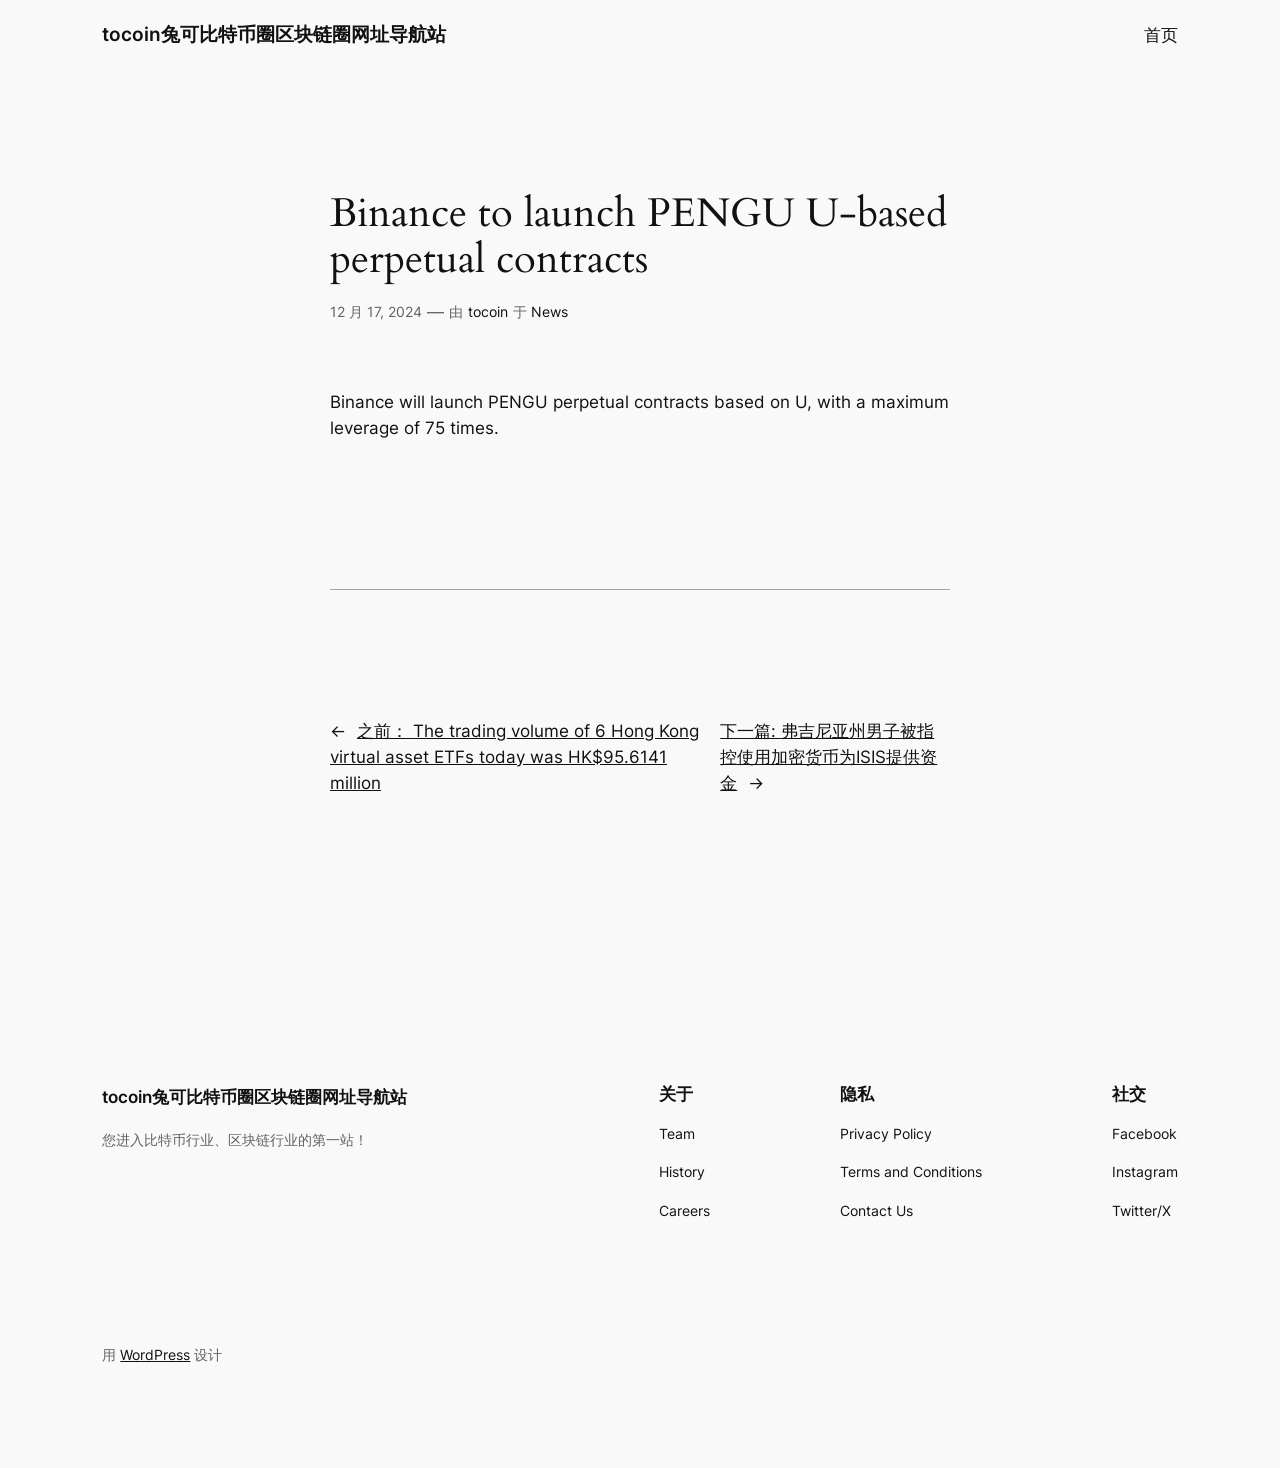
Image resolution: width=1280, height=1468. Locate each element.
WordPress (155, 1354)
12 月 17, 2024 (376, 311)
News (549, 311)
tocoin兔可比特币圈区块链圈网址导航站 (274, 34)
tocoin (488, 311)
